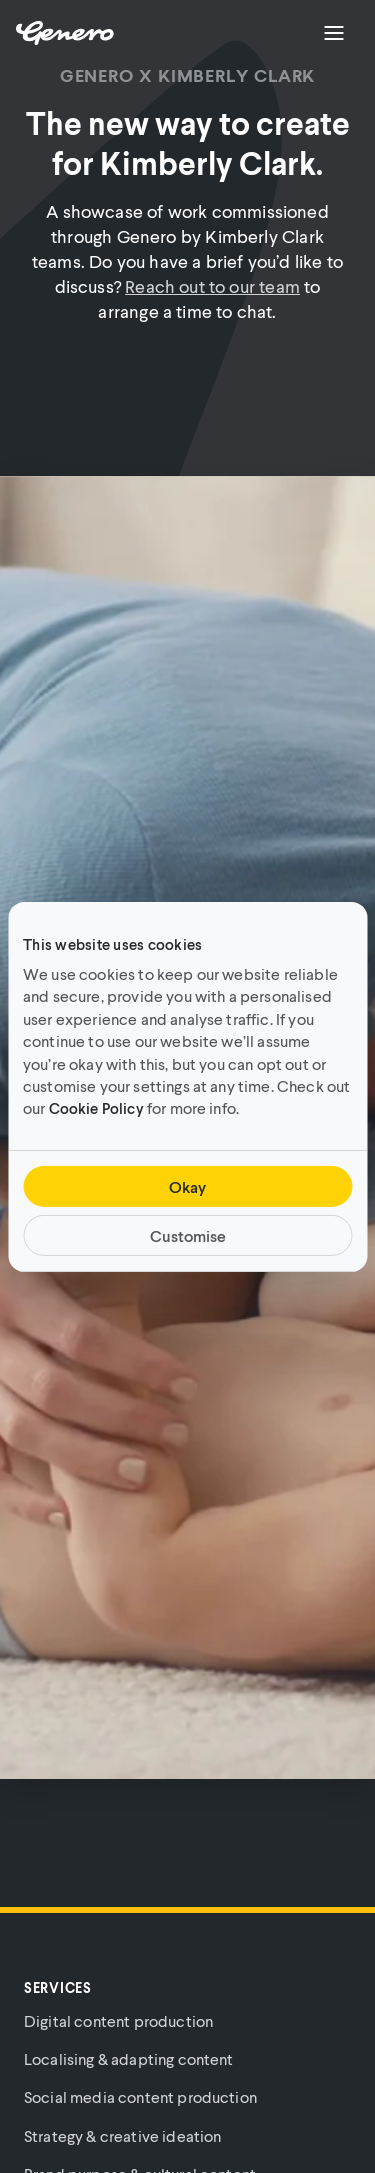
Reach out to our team (212, 286)
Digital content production (118, 2020)
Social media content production (140, 2096)
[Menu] (334, 33)
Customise (188, 1235)
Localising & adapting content (129, 2058)
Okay (187, 1186)
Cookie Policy (96, 1108)
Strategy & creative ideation (122, 2135)
